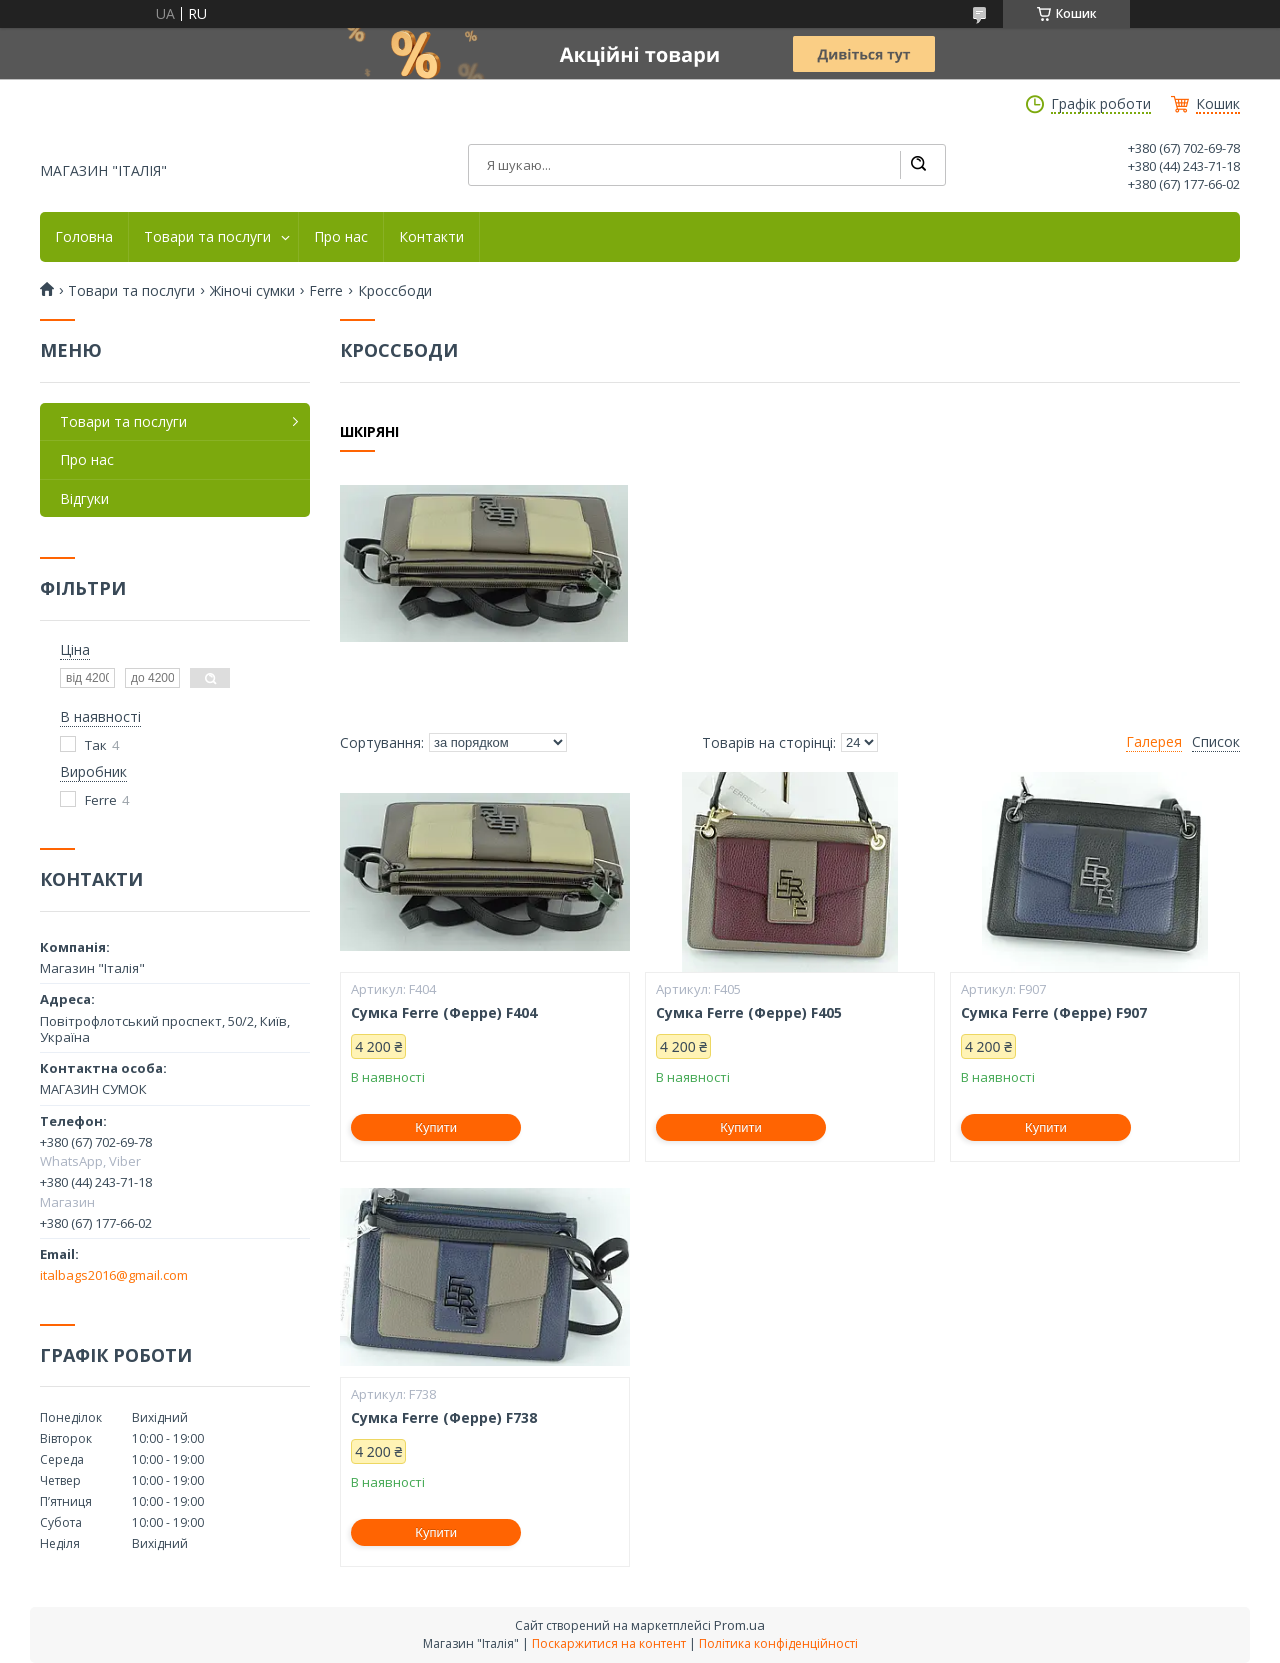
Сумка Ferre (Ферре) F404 (444, 1013)
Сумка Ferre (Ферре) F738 (444, 1418)
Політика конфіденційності (778, 1643)
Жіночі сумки (252, 291)
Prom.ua (739, 1625)
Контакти (431, 237)
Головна (84, 237)
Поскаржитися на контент (609, 1643)
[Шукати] (918, 165)
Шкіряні (369, 432)
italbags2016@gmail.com (114, 1275)
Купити (436, 1127)
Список (1216, 742)
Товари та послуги (207, 237)
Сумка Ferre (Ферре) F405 (749, 1013)
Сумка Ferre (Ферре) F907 (1054, 1013)
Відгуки (84, 498)
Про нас (341, 237)
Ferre (326, 291)
